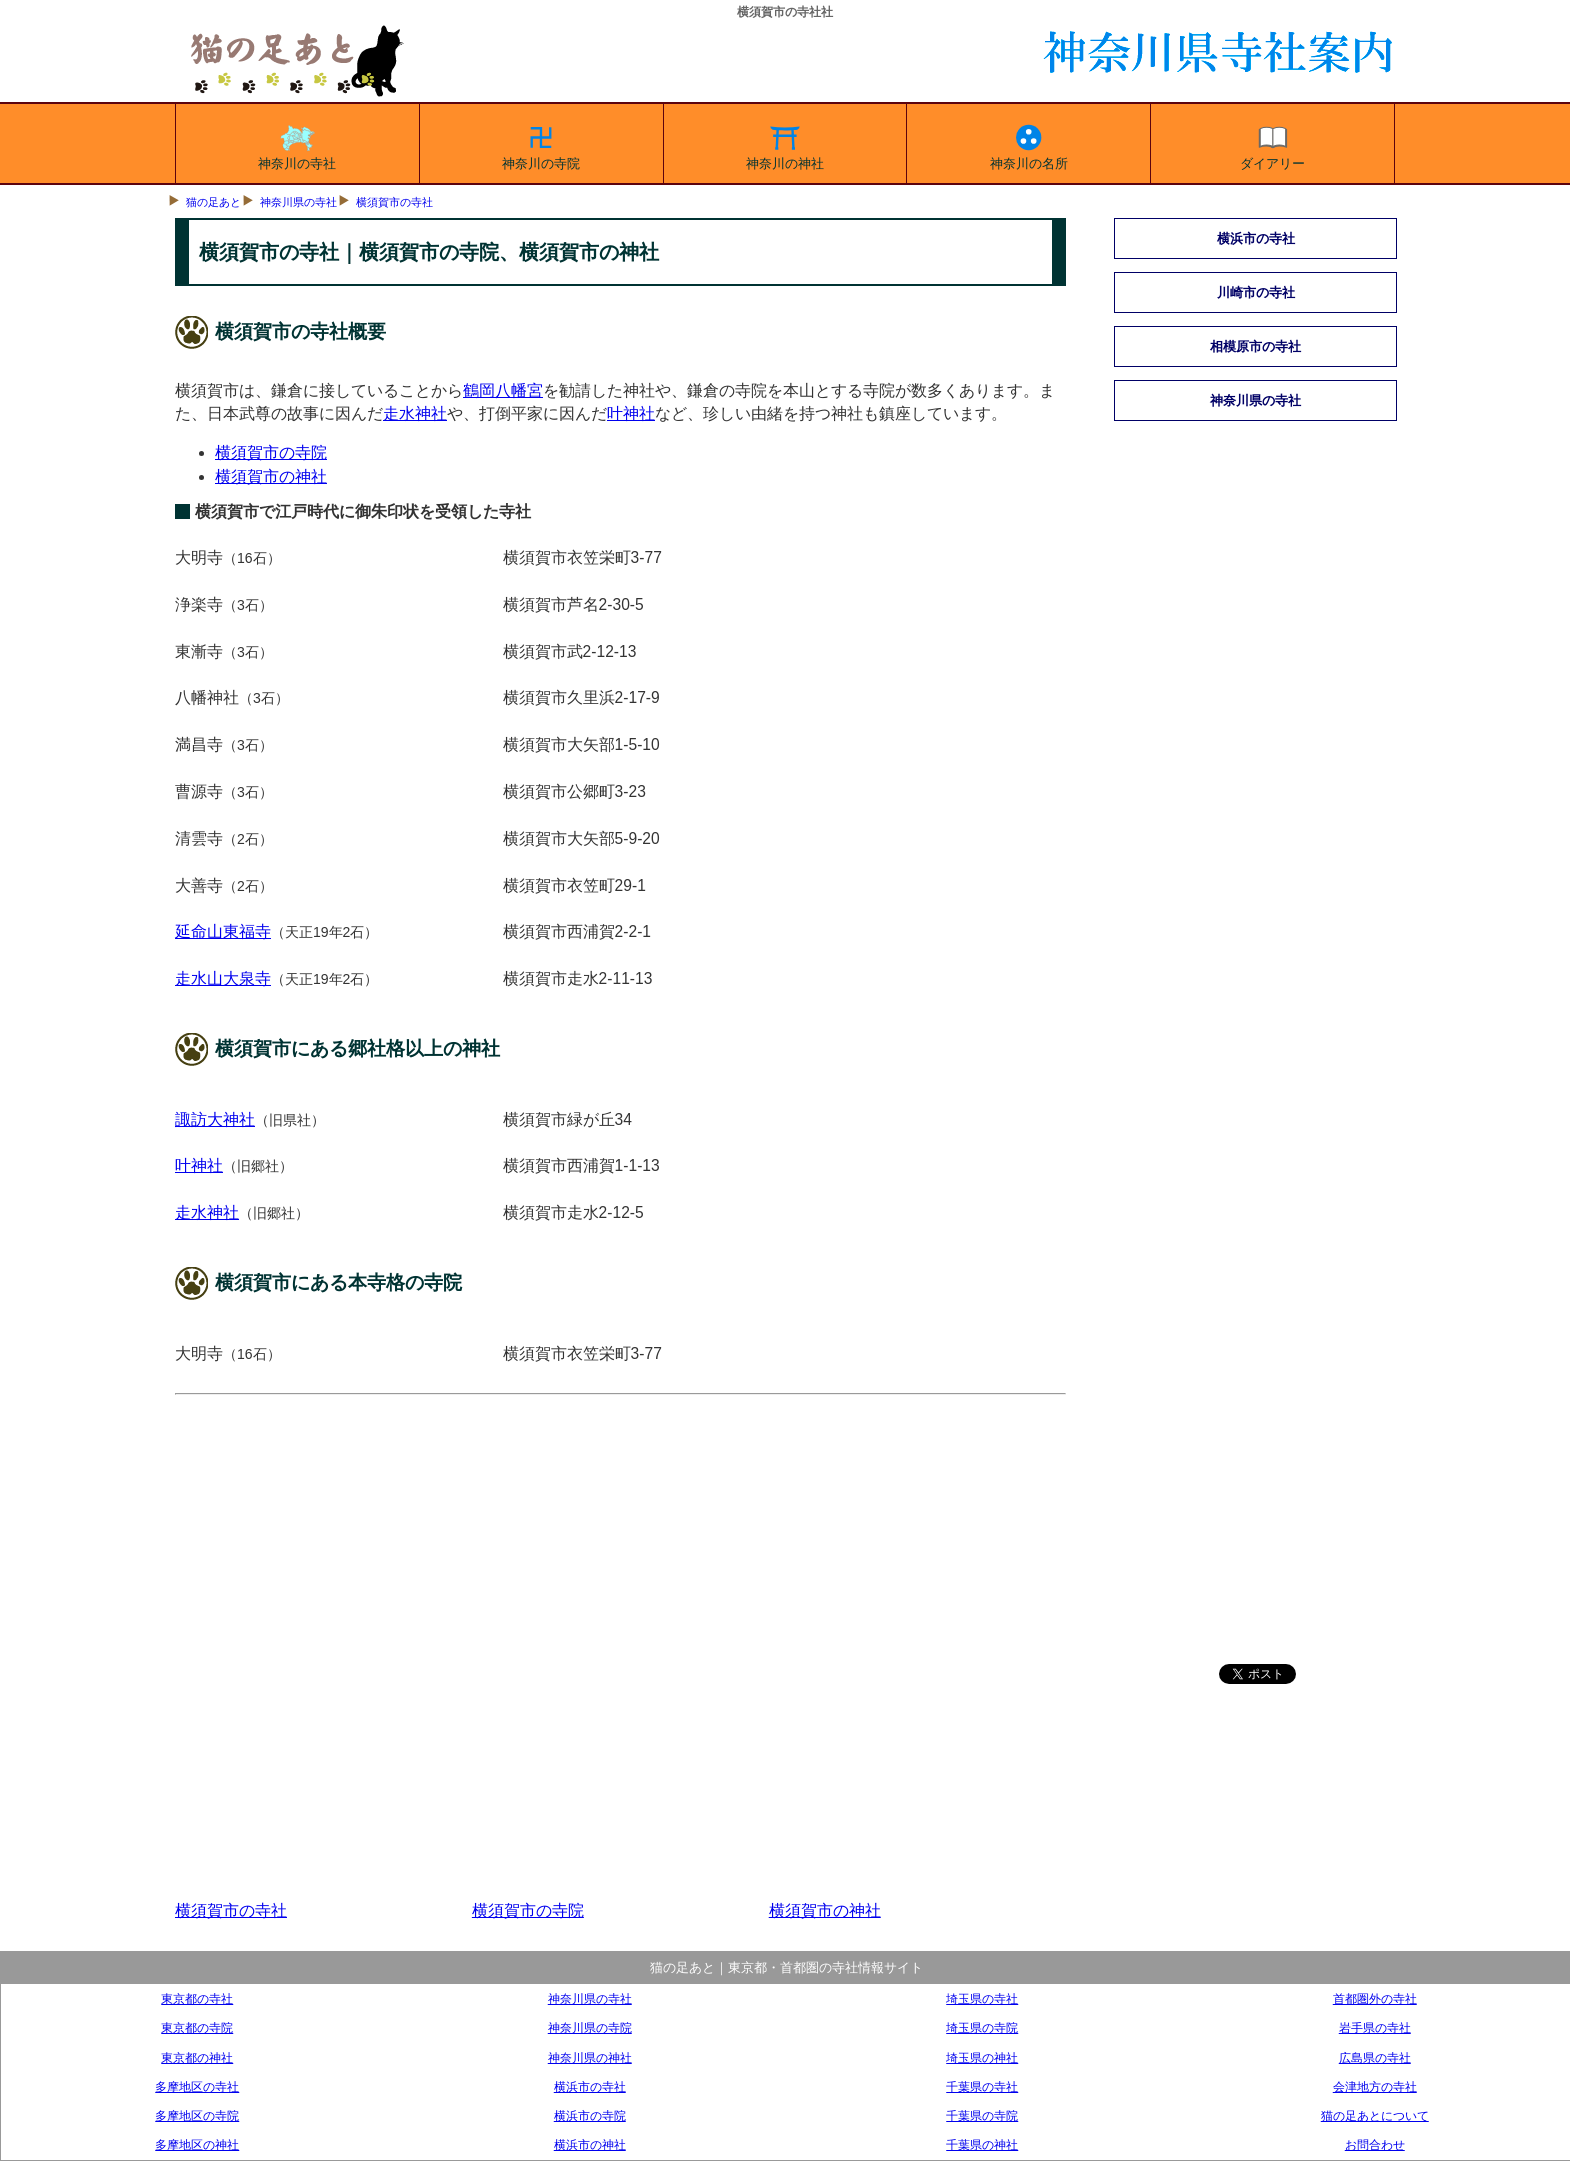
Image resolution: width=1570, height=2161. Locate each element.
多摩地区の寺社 (197, 2086)
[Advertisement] (620, 1648)
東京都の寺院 (197, 2027)
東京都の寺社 (197, 1998)
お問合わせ (1375, 2144)
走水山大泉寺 (223, 978)
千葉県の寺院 (982, 2115)
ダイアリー (1272, 144)
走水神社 (415, 413)
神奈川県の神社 (590, 2057)
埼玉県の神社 (982, 2057)
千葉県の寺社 (982, 2086)
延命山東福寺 (223, 931)
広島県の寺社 (1375, 2057)
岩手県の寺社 (1375, 2027)
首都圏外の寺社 (1375, 1998)
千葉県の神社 (982, 2144)
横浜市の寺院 (590, 2115)
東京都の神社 (197, 2057)
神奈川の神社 (785, 144)
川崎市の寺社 (1256, 292)
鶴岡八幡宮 (503, 390)
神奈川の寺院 (541, 144)
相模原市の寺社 (1255, 346)
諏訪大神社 (215, 1119)
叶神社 (631, 413)
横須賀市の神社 (271, 476)
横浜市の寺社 (1256, 238)
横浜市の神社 (590, 2144)
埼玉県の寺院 (982, 2027)
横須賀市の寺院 (271, 452)
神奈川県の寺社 (298, 202)
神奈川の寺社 (297, 144)
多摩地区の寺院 (197, 2115)
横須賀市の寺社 (394, 202)
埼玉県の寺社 (982, 1998)
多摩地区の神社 (197, 2144)
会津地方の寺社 (1375, 2086)
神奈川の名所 (1029, 144)
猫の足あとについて (1375, 2115)
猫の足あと (213, 202)
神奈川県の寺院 (590, 2027)
